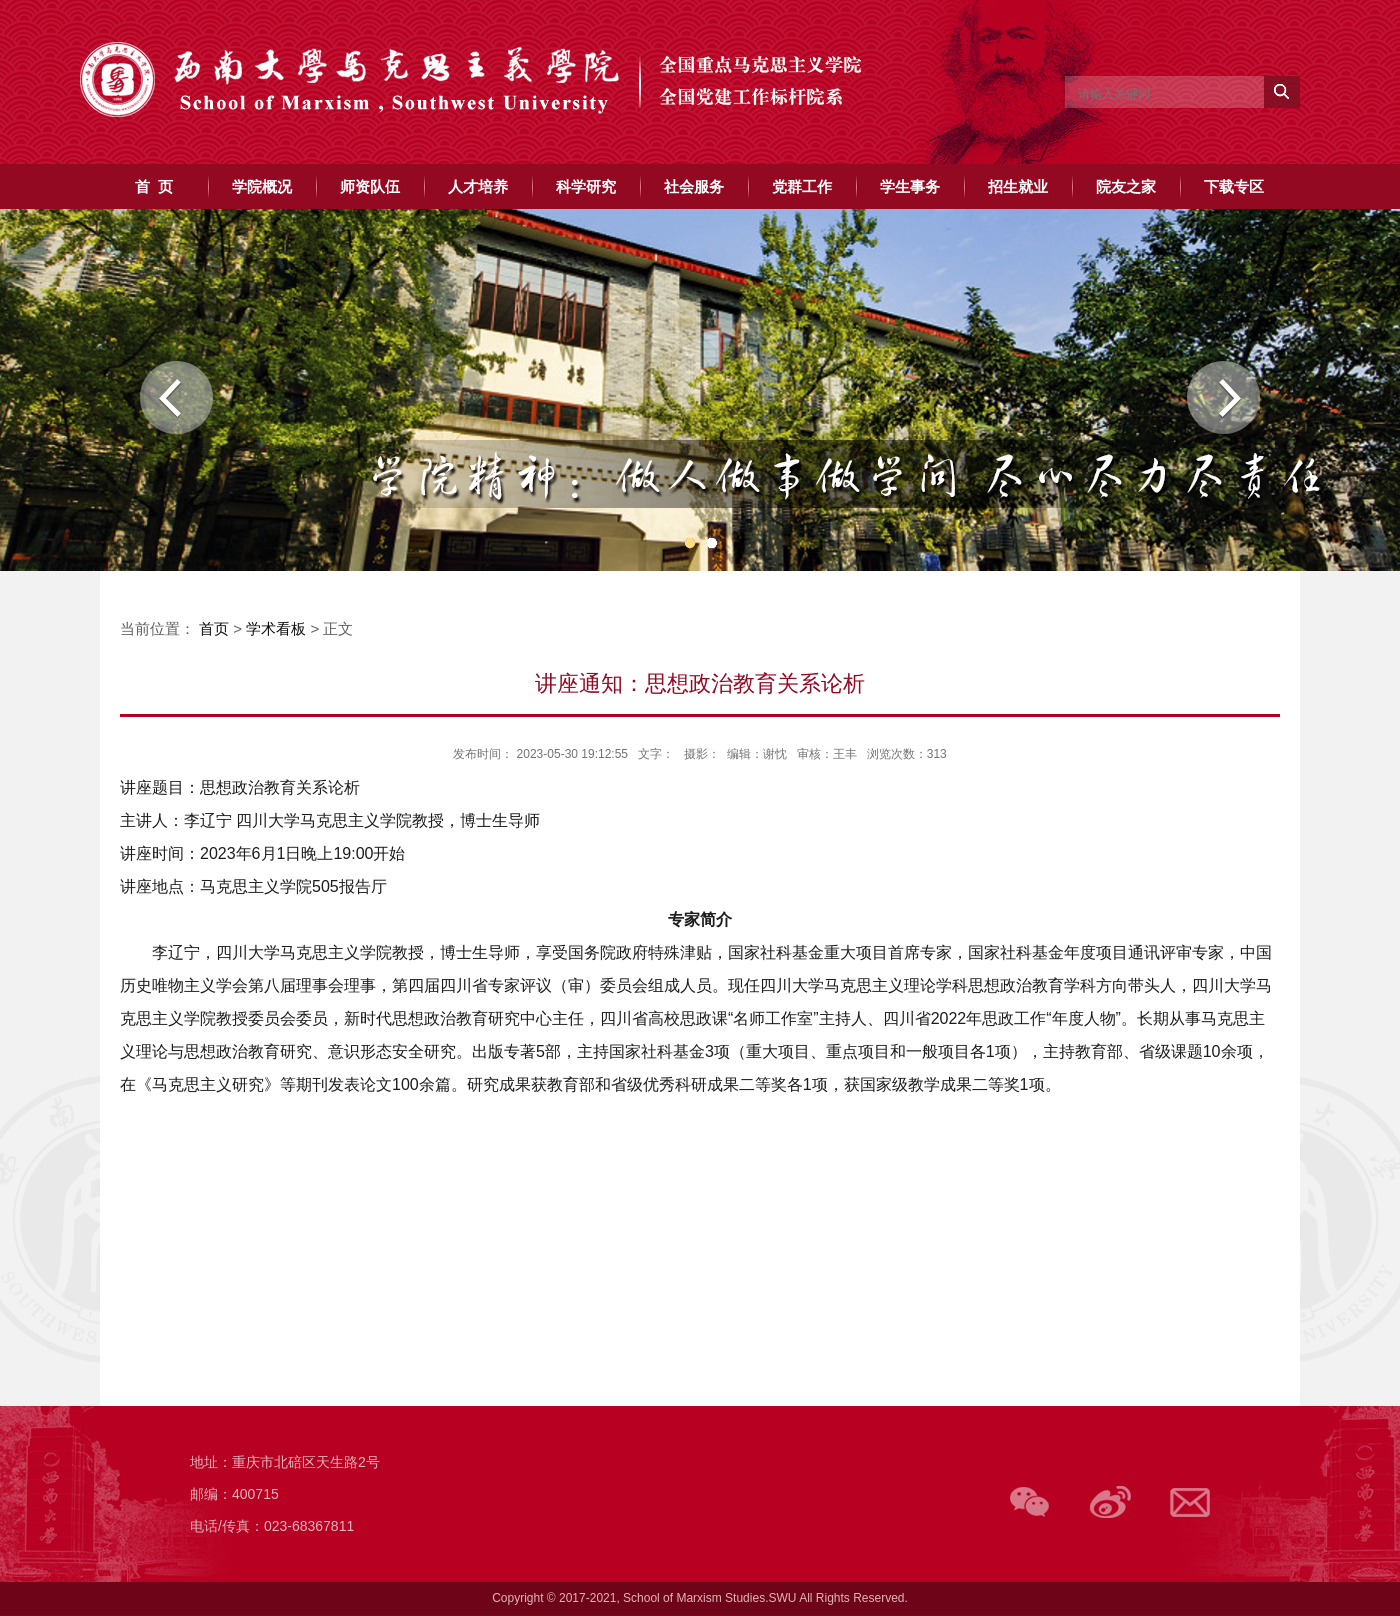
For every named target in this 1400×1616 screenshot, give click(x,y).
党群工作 (802, 186)
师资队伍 (370, 186)
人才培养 (478, 186)
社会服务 (694, 186)
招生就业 (1018, 186)
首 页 (154, 186)
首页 (214, 628)
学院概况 (262, 186)
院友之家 (1126, 186)
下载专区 (1234, 186)
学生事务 (910, 186)
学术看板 (276, 628)
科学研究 (586, 186)
